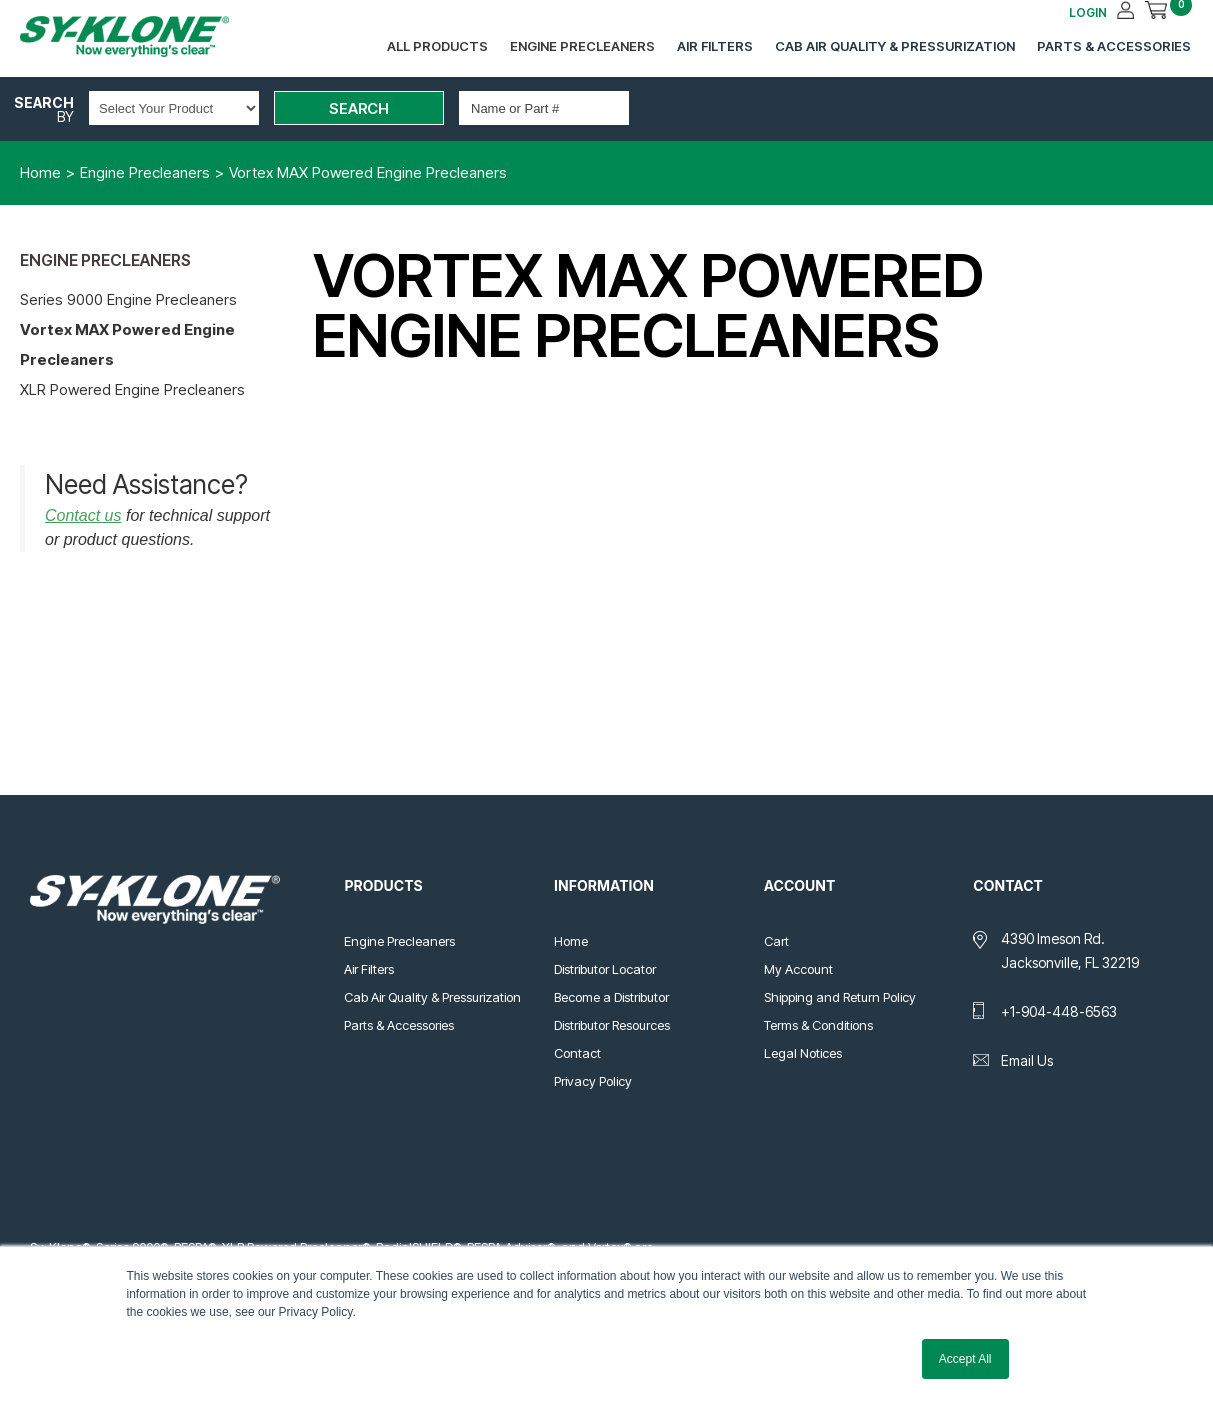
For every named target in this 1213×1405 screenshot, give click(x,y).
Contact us (83, 515)
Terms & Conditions (818, 1025)
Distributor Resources (612, 1025)
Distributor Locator (605, 969)
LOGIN (1088, 12)
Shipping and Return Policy (840, 997)
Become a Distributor (611, 997)
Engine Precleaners (582, 46)
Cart (776, 941)
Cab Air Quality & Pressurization (895, 46)
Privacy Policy (593, 1081)
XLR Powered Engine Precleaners (132, 389)
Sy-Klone (145, 36)
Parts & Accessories (1114, 46)
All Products (437, 46)
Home (571, 941)
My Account (798, 969)
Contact (577, 1053)
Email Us (1027, 1060)
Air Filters (715, 46)
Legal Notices (803, 1053)
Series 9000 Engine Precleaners (128, 299)
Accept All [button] (965, 1359)
